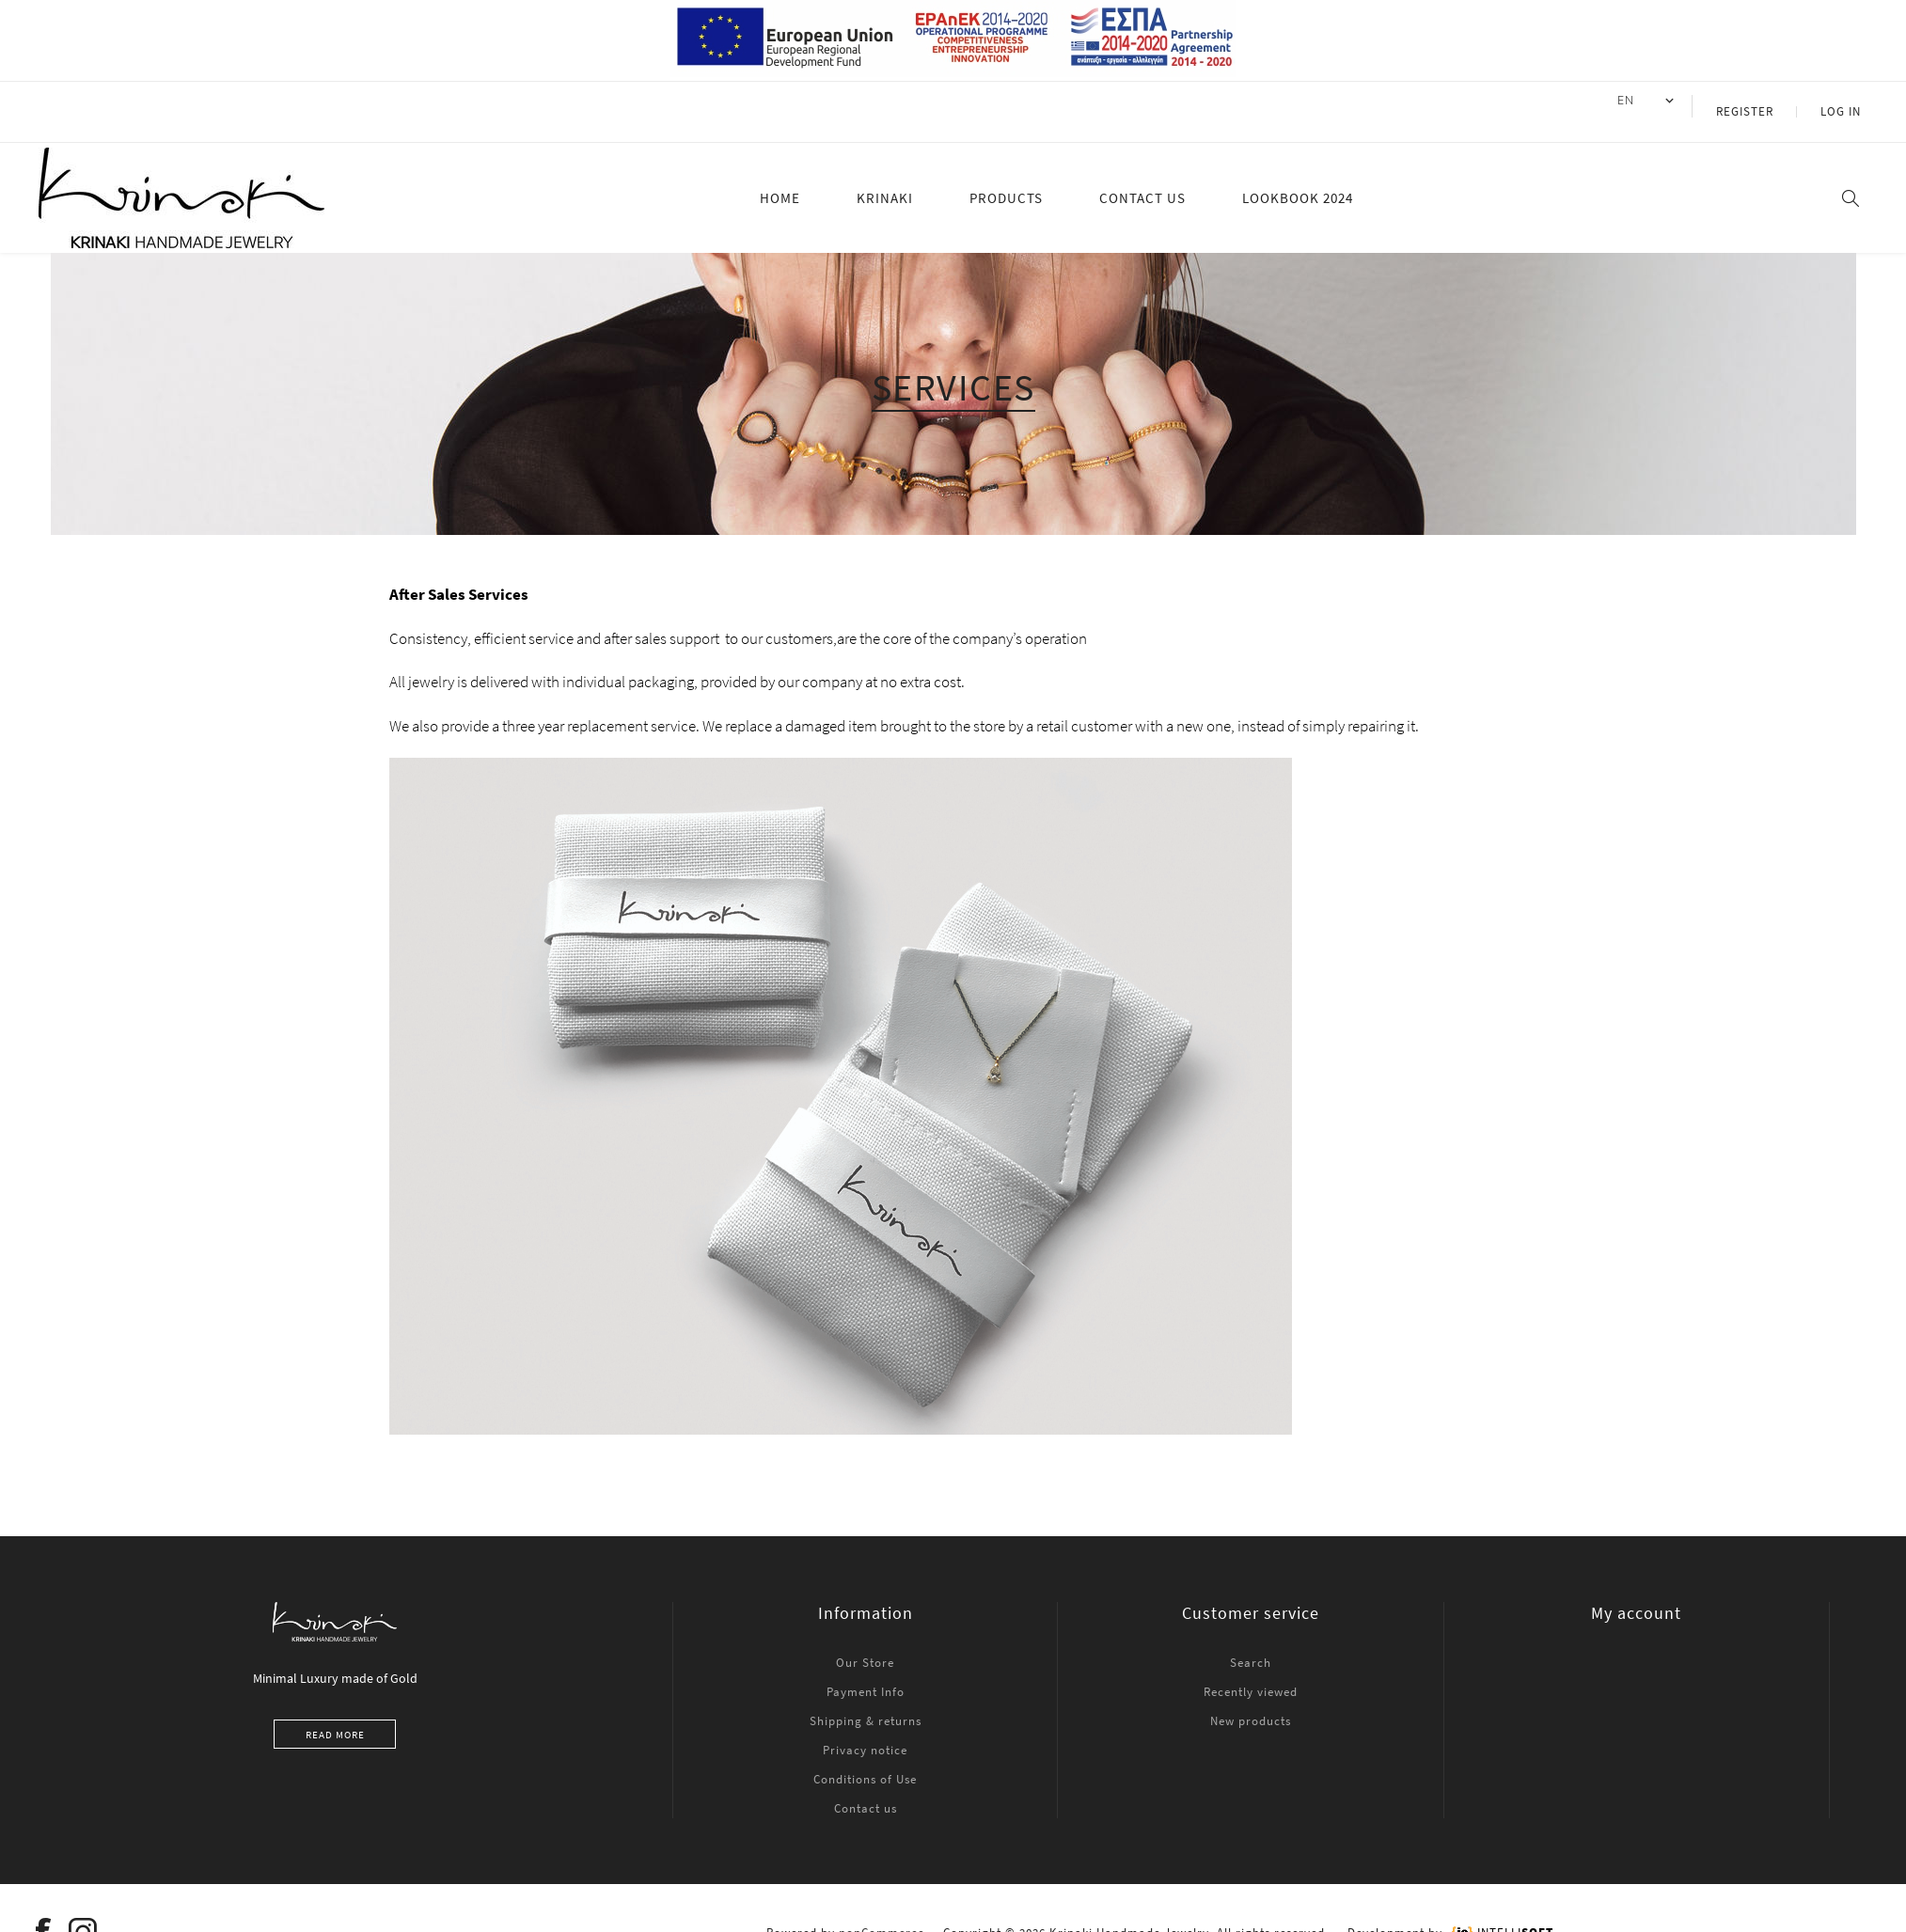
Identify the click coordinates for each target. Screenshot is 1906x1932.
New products (1250, 1698)
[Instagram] (84, 1909)
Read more (335, 1712)
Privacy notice (865, 1728)
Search (1250, 1640)
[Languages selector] (1679, 100)
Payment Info (866, 1669)
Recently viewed (1251, 1669)
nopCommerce (881, 1910)
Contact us (865, 1786)
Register (1769, 100)
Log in (1848, 100)
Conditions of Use (865, 1757)
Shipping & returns (865, 1698)
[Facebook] (44, 1909)
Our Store (865, 1640)
